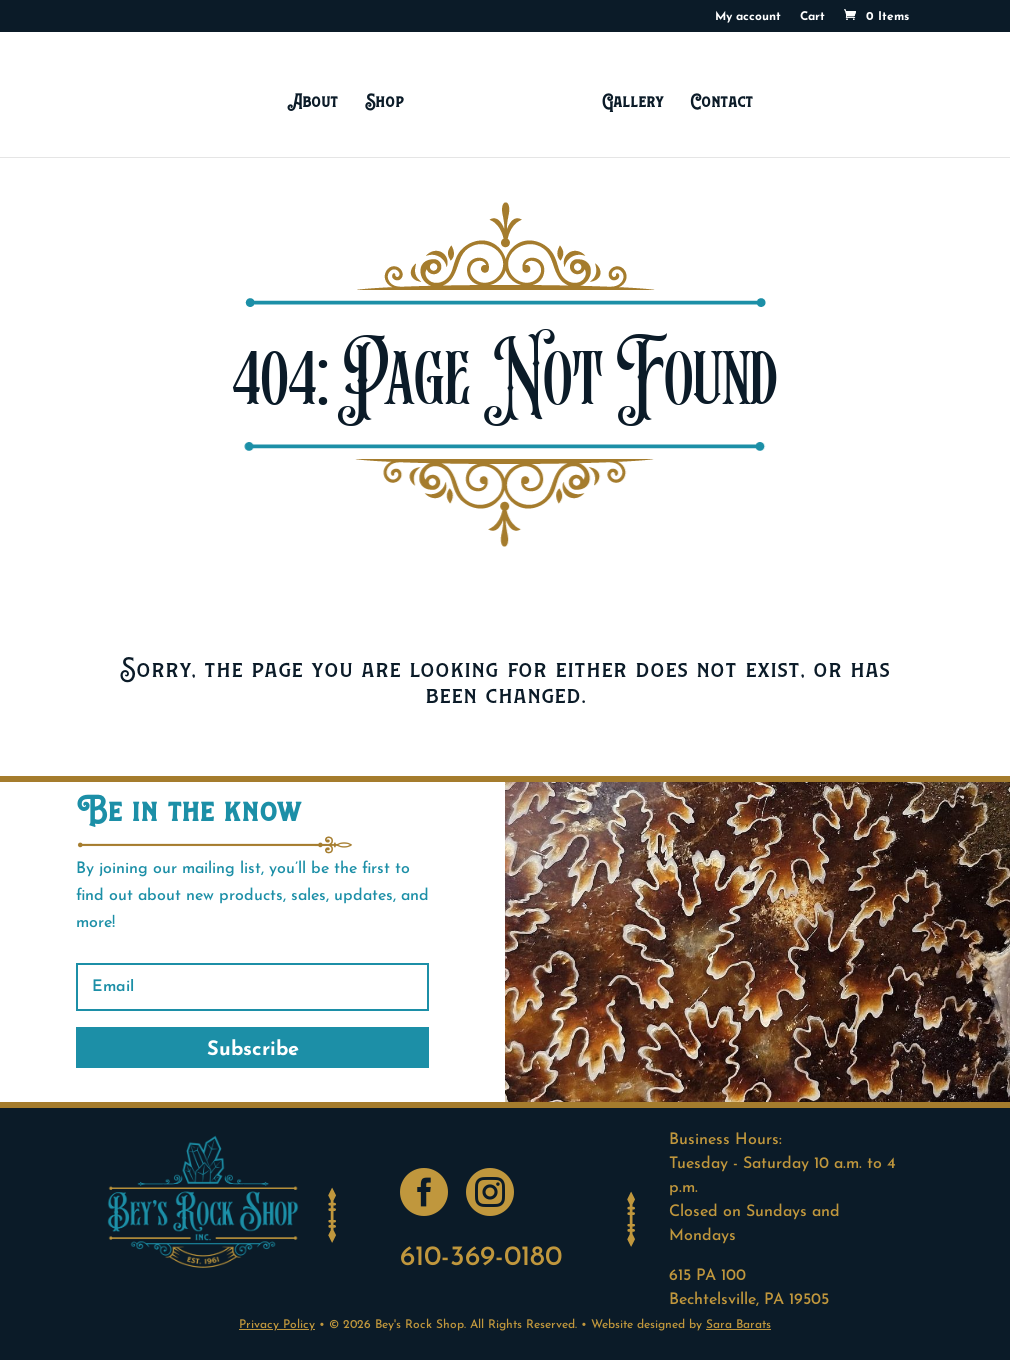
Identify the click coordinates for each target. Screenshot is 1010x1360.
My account (748, 17)
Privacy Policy (277, 1325)
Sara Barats (738, 1325)
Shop (384, 101)
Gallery (632, 101)
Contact (722, 101)
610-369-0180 (481, 1258)
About (312, 101)
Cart (812, 17)
